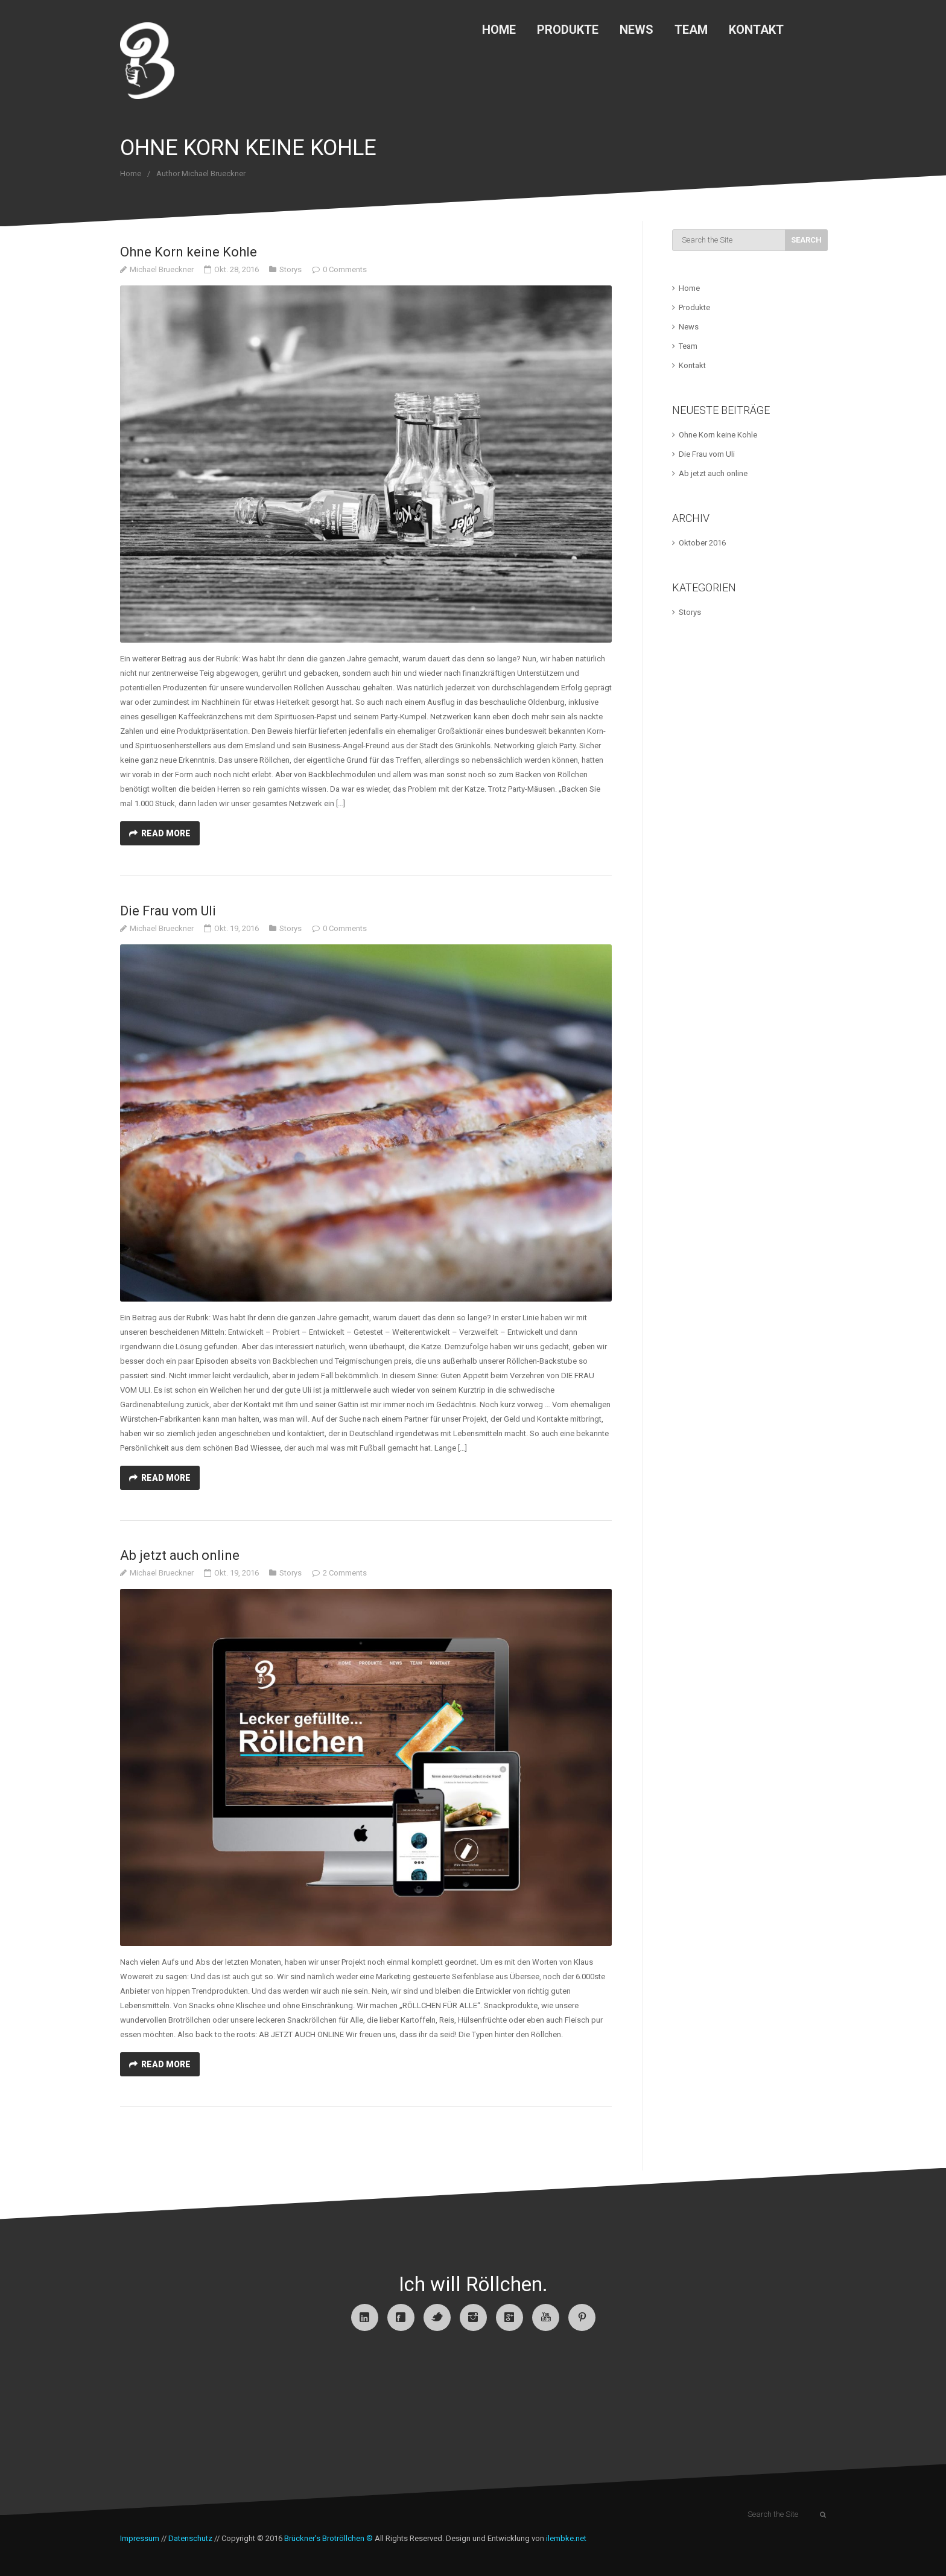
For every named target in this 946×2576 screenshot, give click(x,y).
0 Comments (345, 269)
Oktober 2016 (702, 542)
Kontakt (756, 29)
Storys (290, 269)
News (636, 29)
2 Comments (345, 1572)
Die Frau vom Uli (168, 910)
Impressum (139, 2538)
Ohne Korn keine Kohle (188, 251)
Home (499, 29)
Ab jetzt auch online (180, 1555)
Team (691, 29)
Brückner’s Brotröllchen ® (328, 2538)
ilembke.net (566, 2538)
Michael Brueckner (162, 269)
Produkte (567, 29)
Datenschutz (190, 2538)
